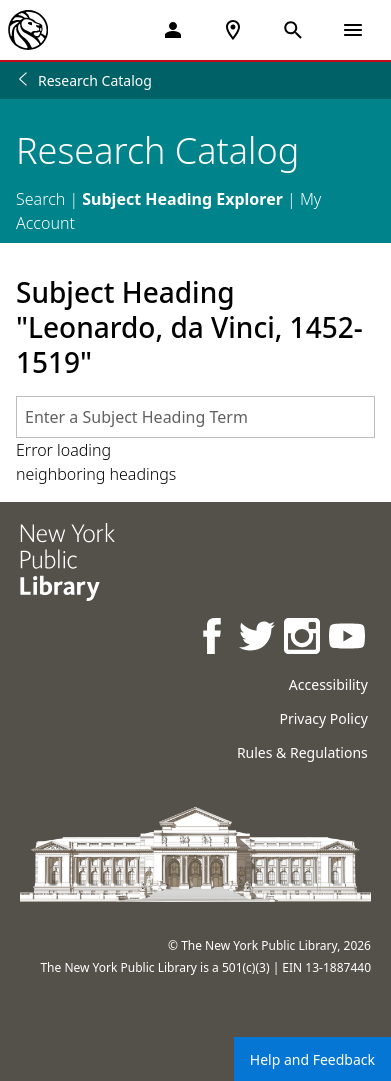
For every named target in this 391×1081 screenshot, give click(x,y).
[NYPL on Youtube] (348, 638)
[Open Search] (293, 30)
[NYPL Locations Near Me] (233, 30)
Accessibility (328, 684)
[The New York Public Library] (28, 30)
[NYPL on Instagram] (303, 638)
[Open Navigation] (353, 30)
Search (40, 199)
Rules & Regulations (302, 752)
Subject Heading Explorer (182, 199)
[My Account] (173, 30)
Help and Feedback (312, 1059)
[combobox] (195, 417)
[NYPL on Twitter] (258, 638)
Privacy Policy (323, 718)
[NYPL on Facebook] (213, 638)
